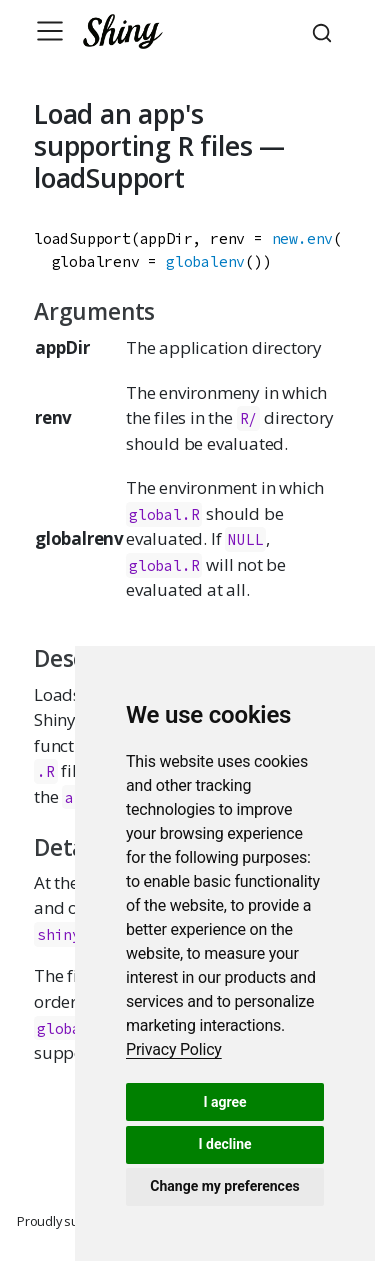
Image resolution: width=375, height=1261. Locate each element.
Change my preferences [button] (224, 1186)
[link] (174, 1049)
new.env (303, 238)
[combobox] (325, 31)
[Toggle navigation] (50, 31)
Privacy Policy (174, 1049)
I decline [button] (224, 1144)
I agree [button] (224, 1102)
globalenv (205, 261)
